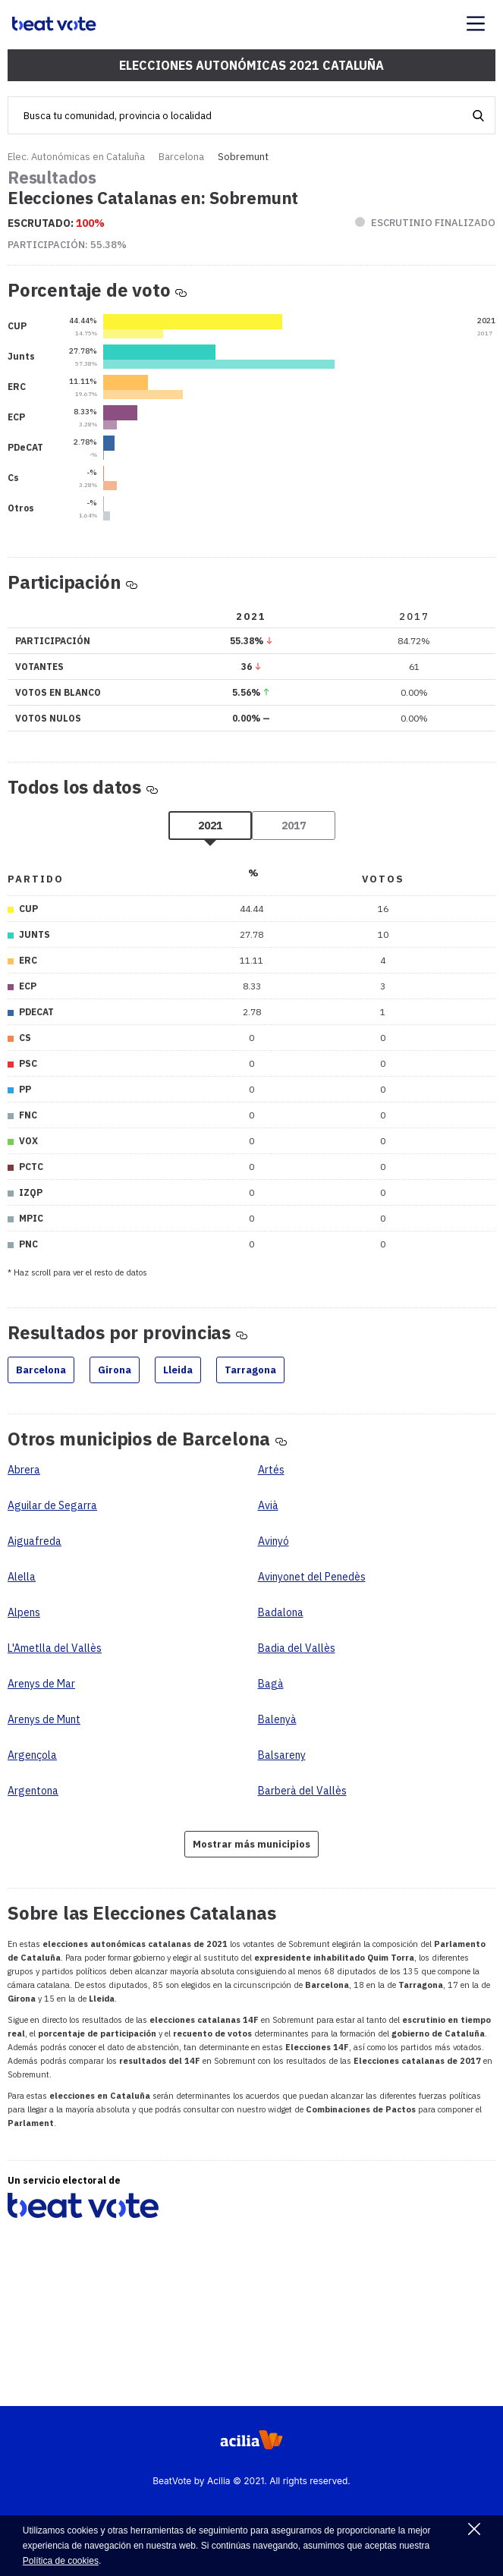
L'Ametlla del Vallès (55, 1648)
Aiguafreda (34, 1541)
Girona (114, 1369)
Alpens (24, 1612)
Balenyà (277, 1719)
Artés (271, 1470)
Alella (22, 1577)
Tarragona (250, 1369)
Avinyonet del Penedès (312, 1577)
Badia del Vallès (296, 1648)
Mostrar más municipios (251, 1844)
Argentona (33, 1791)
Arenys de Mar (41, 1684)
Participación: (67, 245)
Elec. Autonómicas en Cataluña (76, 157)
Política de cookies (61, 2561)
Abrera (24, 1470)
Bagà (271, 1684)
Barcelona (181, 157)
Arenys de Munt (44, 1719)
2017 (293, 825)
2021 (210, 825)
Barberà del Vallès (302, 1791)
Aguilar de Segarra (52, 1505)
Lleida (178, 1369)
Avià (268, 1505)
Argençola (32, 1755)
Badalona (280, 1612)
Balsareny (282, 1755)
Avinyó (273, 1541)
